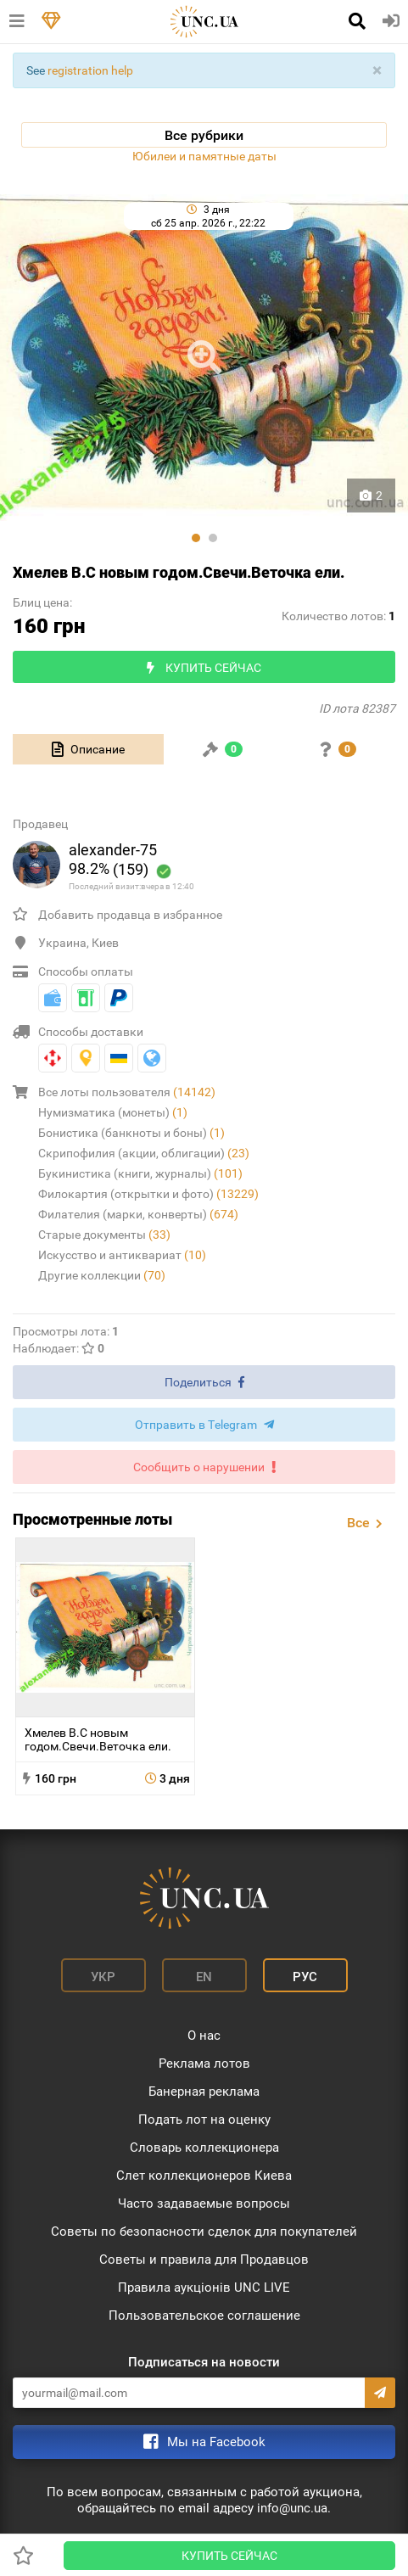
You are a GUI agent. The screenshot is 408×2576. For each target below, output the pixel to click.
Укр (103, 1977)
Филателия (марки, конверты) (138, 1214)
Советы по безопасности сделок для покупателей (204, 2231)
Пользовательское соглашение (204, 2315)
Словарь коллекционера (204, 2147)
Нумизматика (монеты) (112, 1112)
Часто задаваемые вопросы (204, 2203)
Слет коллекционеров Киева (204, 2175)
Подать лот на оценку (204, 2119)
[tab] (88, 749)
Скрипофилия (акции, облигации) (143, 1153)
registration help (90, 70)
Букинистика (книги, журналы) (140, 1173)
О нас (204, 2035)
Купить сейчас (229, 2555)
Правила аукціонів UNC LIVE (204, 2287)
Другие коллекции (101, 1275)
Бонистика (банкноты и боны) (131, 1133)
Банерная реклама (204, 2091)
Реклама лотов (204, 2063)
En (204, 1977)
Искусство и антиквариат (122, 1255)
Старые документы (104, 1234)
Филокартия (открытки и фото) (148, 1194)
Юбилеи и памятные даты (204, 156)
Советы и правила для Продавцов (204, 2259)
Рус (305, 1977)
